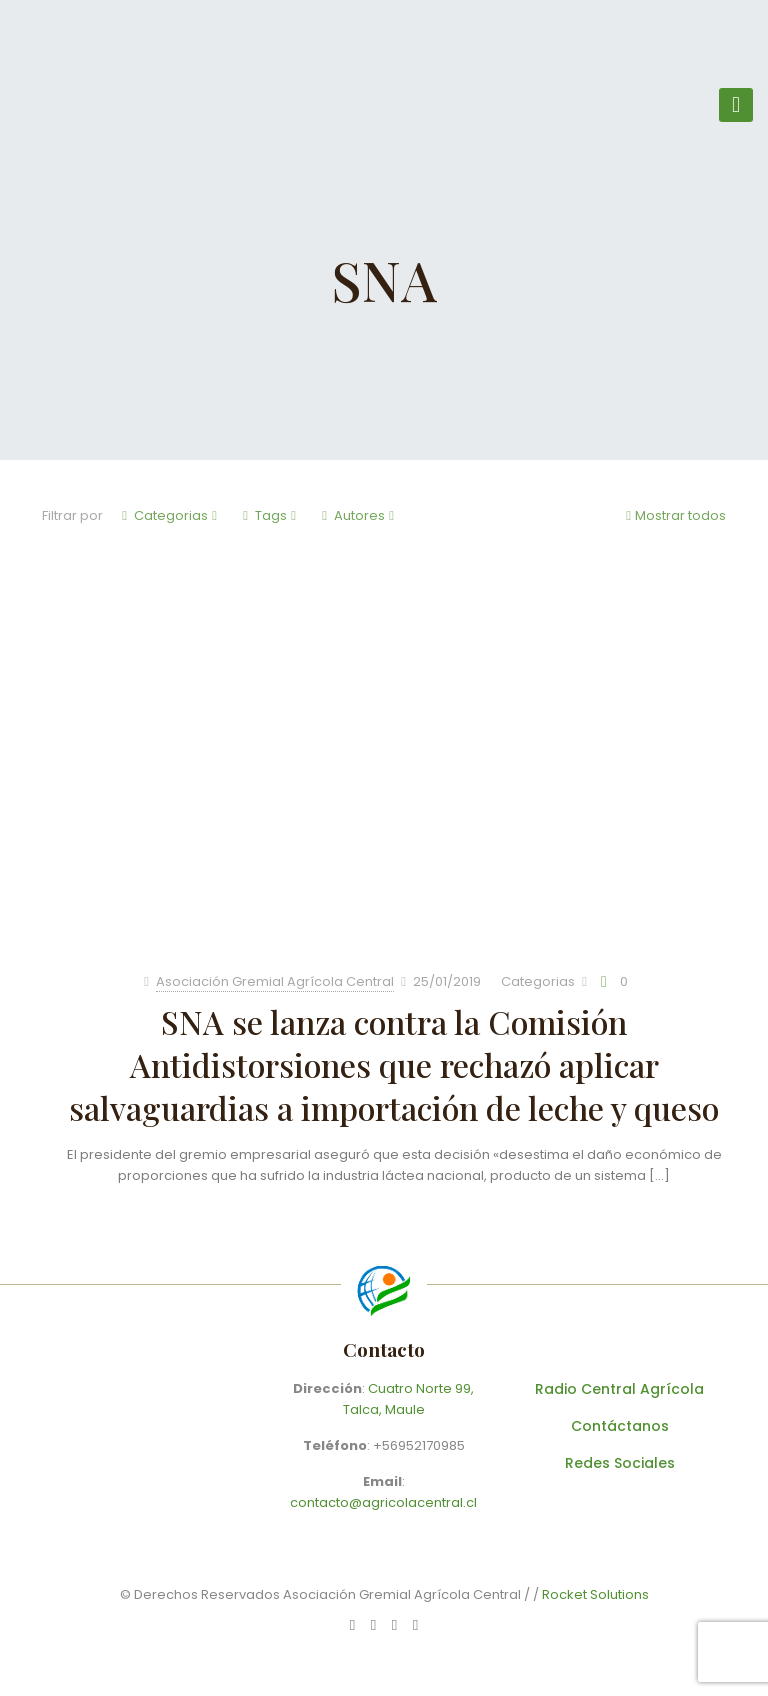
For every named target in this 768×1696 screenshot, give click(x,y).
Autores (358, 515)
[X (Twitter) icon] (394, 1624)
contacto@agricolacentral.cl (383, 1502)
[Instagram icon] (415, 1624)
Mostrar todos (674, 515)
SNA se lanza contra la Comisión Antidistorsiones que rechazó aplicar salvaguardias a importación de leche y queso (394, 1064)
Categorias (169, 515)
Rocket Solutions (595, 1594)
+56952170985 (419, 1445)
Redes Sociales (620, 1463)
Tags (269, 515)
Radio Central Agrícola (619, 1389)
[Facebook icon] (373, 1624)
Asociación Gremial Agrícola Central (275, 981)
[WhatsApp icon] (352, 1624)
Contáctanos (620, 1426)
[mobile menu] (736, 105)
